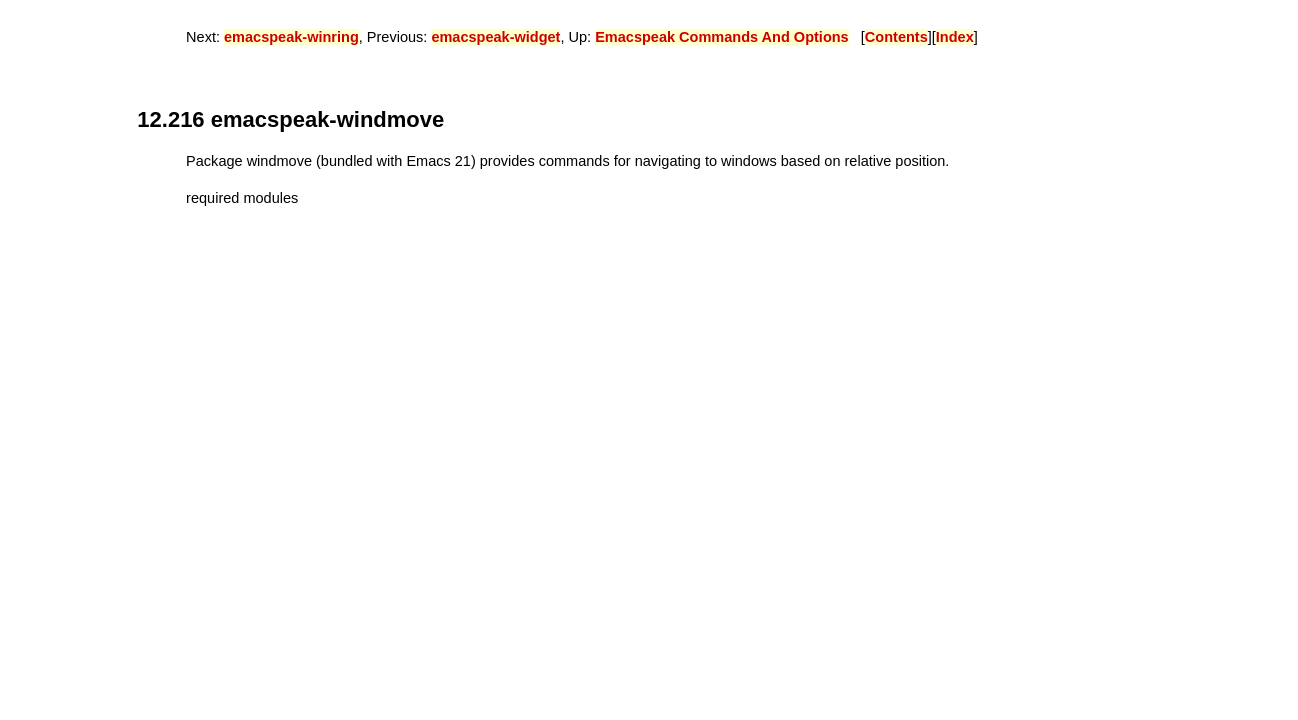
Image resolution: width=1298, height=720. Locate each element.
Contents (896, 37)
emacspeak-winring (291, 37)
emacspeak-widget (495, 37)
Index (955, 37)
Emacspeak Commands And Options (722, 37)
